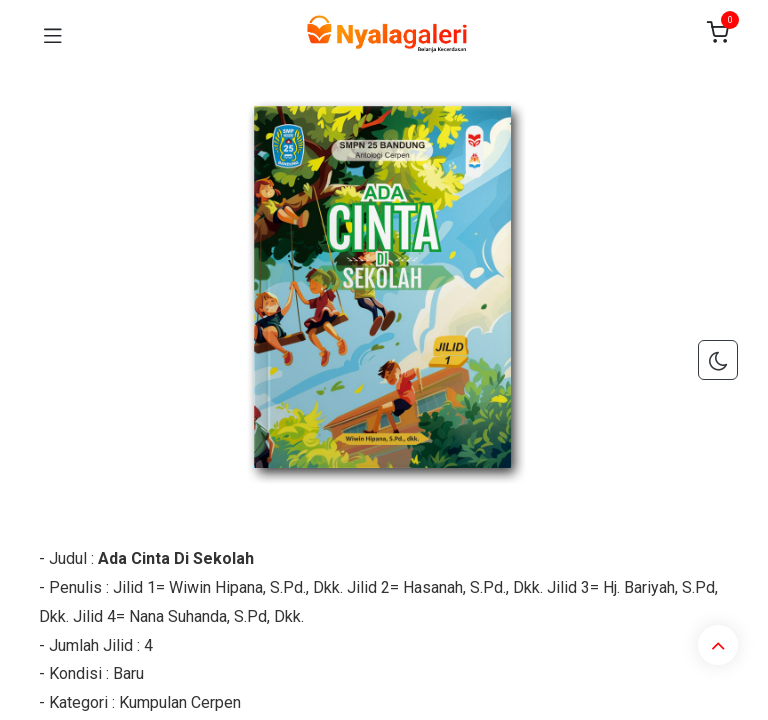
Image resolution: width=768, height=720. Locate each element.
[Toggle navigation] (53, 34)
